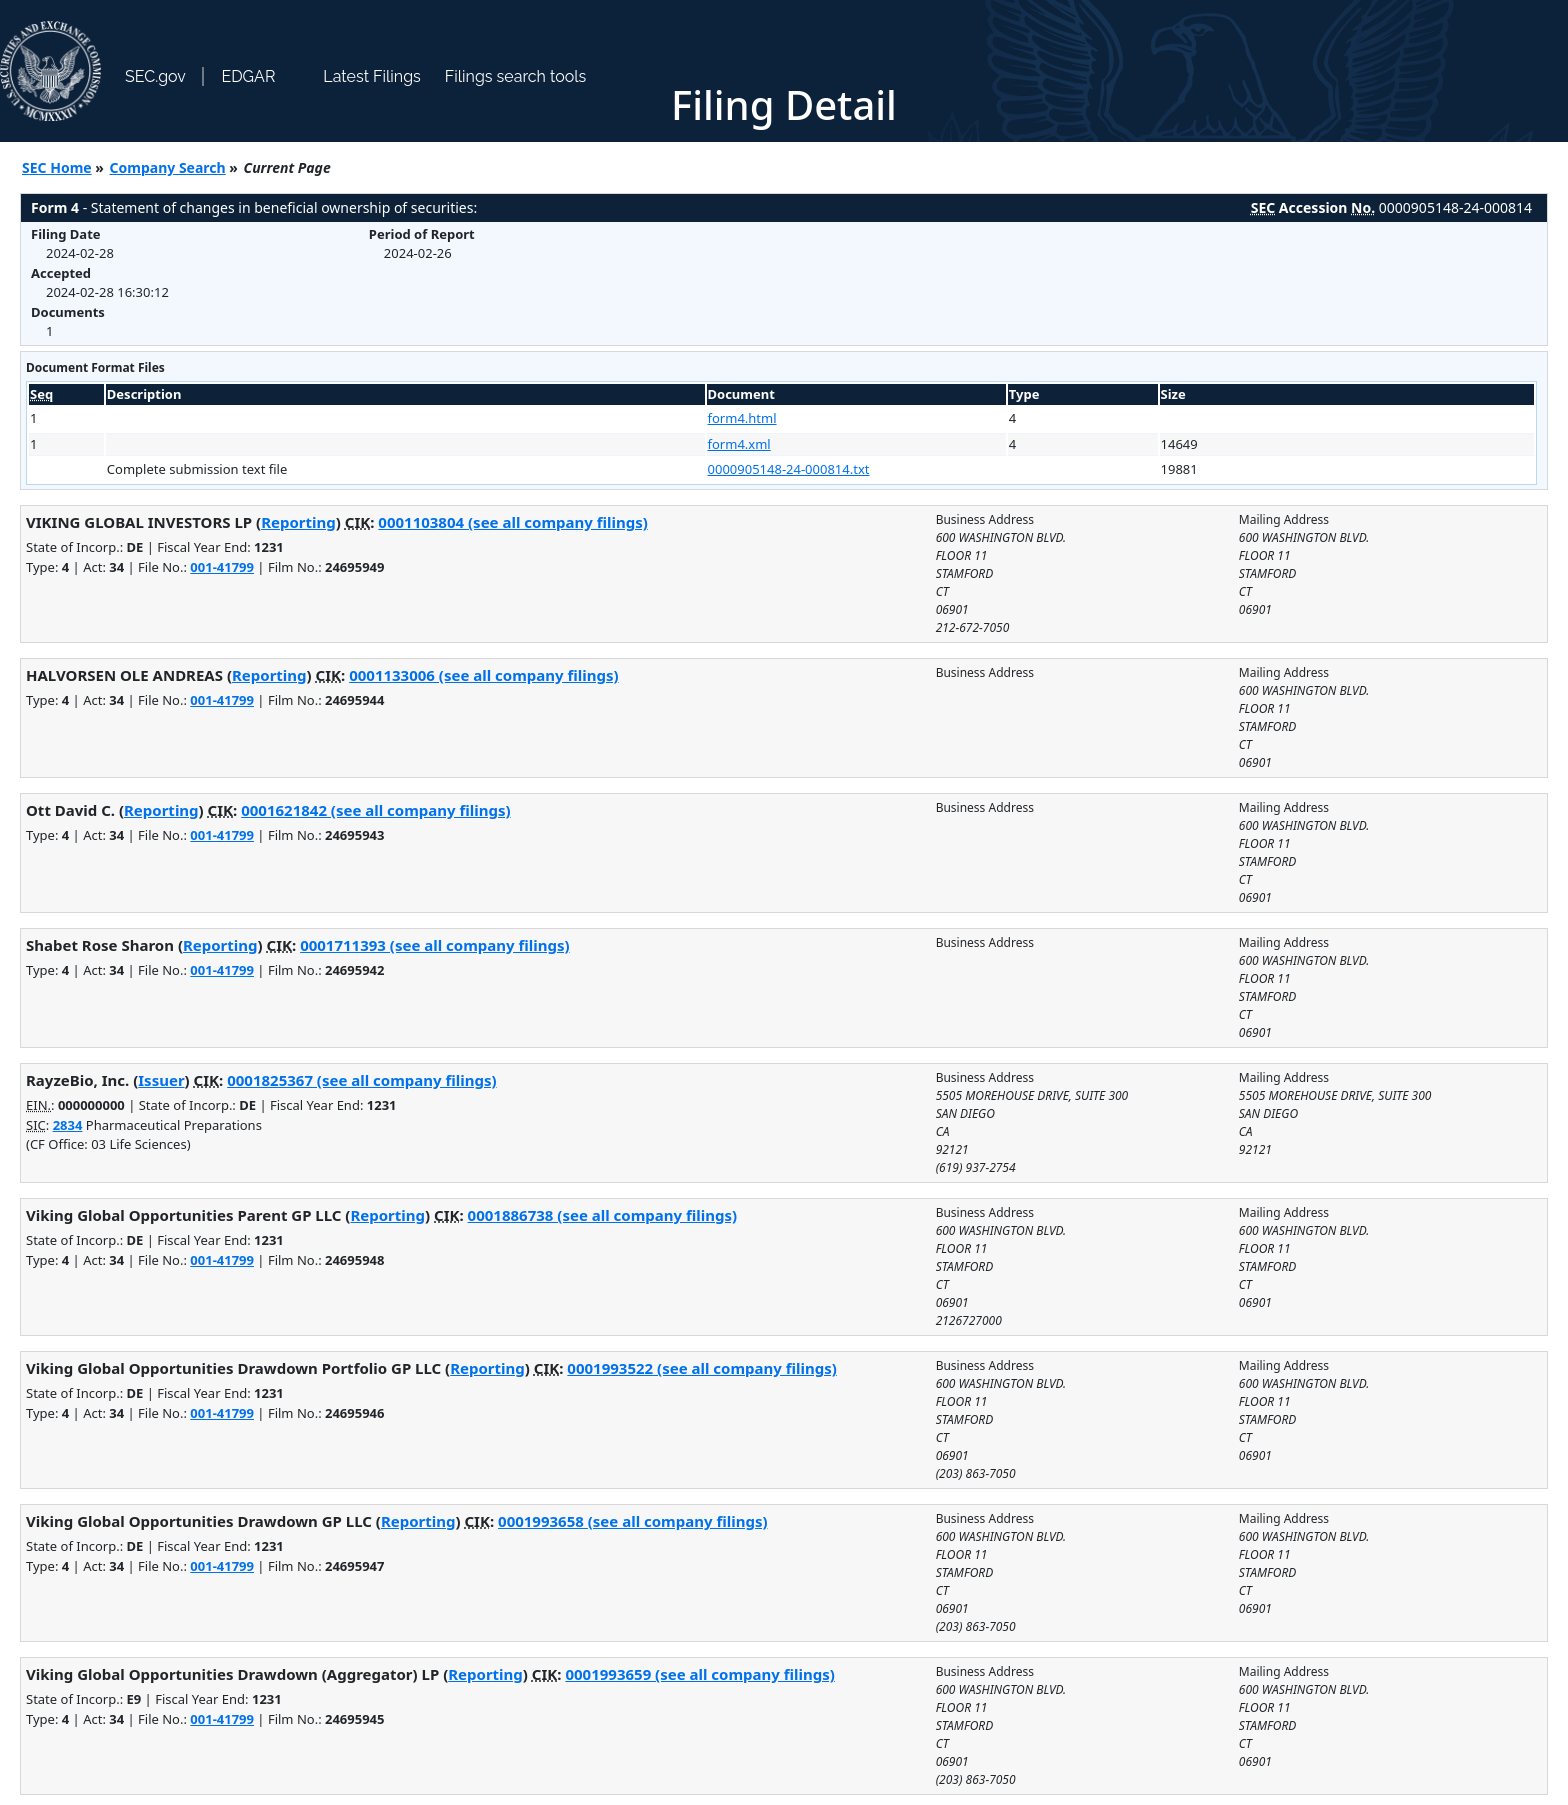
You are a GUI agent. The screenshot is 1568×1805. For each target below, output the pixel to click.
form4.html (742, 418)
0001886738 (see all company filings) (602, 1215)
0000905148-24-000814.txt (789, 469)
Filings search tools (516, 76)
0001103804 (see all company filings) (512, 522)
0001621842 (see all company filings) (375, 810)
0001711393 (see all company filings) (434, 945)
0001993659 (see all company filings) (699, 1674)
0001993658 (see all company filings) (632, 1521)
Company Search (168, 167)
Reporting (298, 522)
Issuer (161, 1080)
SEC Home (57, 167)
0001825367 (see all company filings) (361, 1080)
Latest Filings (371, 76)
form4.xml (739, 444)
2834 (68, 1125)
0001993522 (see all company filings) (701, 1368)
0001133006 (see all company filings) (483, 675)
